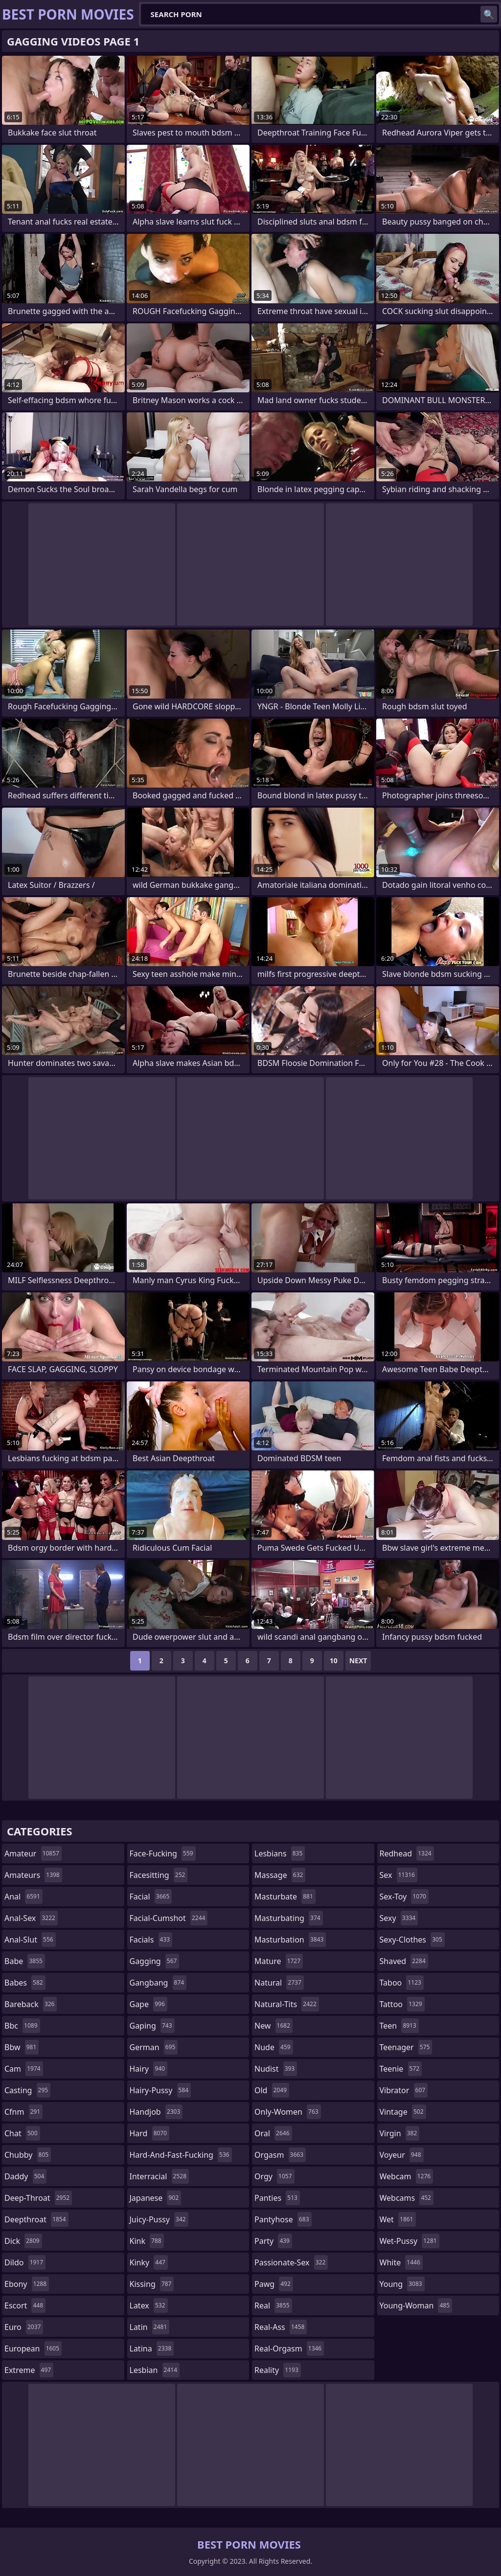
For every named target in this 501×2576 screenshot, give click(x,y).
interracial (159, 2176)
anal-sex (31, 1918)
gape (148, 2004)
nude (273, 2047)
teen (399, 2025)
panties (277, 2198)
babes (25, 1982)
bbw (21, 2047)
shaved (404, 1961)
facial (151, 1896)
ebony (26, 2284)
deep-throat (38, 2198)
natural (279, 1982)
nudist (275, 2068)
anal (23, 1896)
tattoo (402, 2004)
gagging (155, 1961)
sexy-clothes (412, 1939)
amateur (33, 1853)
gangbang (158, 1982)
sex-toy (404, 1896)
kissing (152, 2284)
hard (150, 2133)
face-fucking (163, 1853)
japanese (156, 2198)
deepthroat (36, 2219)
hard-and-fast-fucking (181, 2154)
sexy (399, 1918)
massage (279, 1875)
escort (25, 2305)
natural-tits (286, 2004)
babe (24, 1961)
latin (150, 2327)
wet (398, 2219)
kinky (149, 2262)
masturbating (288, 1918)
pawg (273, 2284)
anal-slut (30, 1939)
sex (398, 1875)
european (33, 2348)
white (401, 2262)
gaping (152, 2025)
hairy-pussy (160, 2090)
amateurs (33, 1875)
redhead (407, 1853)
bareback (30, 2004)
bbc (22, 2025)
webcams (406, 2198)
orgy (274, 2176)
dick (23, 2241)
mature (278, 1961)
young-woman (416, 2305)
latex (149, 2305)
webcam (406, 2176)
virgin (400, 2133)
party (273, 2241)
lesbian (155, 2370)
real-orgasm (289, 2348)
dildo (25, 2262)
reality (277, 2370)
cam (23, 2068)
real (273, 2305)
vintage (403, 2111)
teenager (406, 2047)
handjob (156, 2111)
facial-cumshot (169, 1918)
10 (334, 1660)
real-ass (280, 2327)
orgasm (280, 2154)
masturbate (285, 1896)
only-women (287, 2111)
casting (27, 2090)
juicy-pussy (159, 2219)
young (402, 2284)
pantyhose (283, 2219)
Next (358, 1660)
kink (147, 2241)
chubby (27, 2154)
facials (151, 1939)
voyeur (402, 2154)
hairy (148, 2068)
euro (23, 2327)
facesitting (159, 1875)
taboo (402, 1982)
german (154, 2047)
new (273, 2025)
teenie (401, 2068)
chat (22, 2133)
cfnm (23, 2111)
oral (273, 2133)
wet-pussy (409, 2241)
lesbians (279, 1853)
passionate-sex (291, 2262)
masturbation (290, 1939)
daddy (25, 2176)
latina (152, 2348)
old (271, 2090)
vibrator (404, 2090)
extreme (28, 2370)
